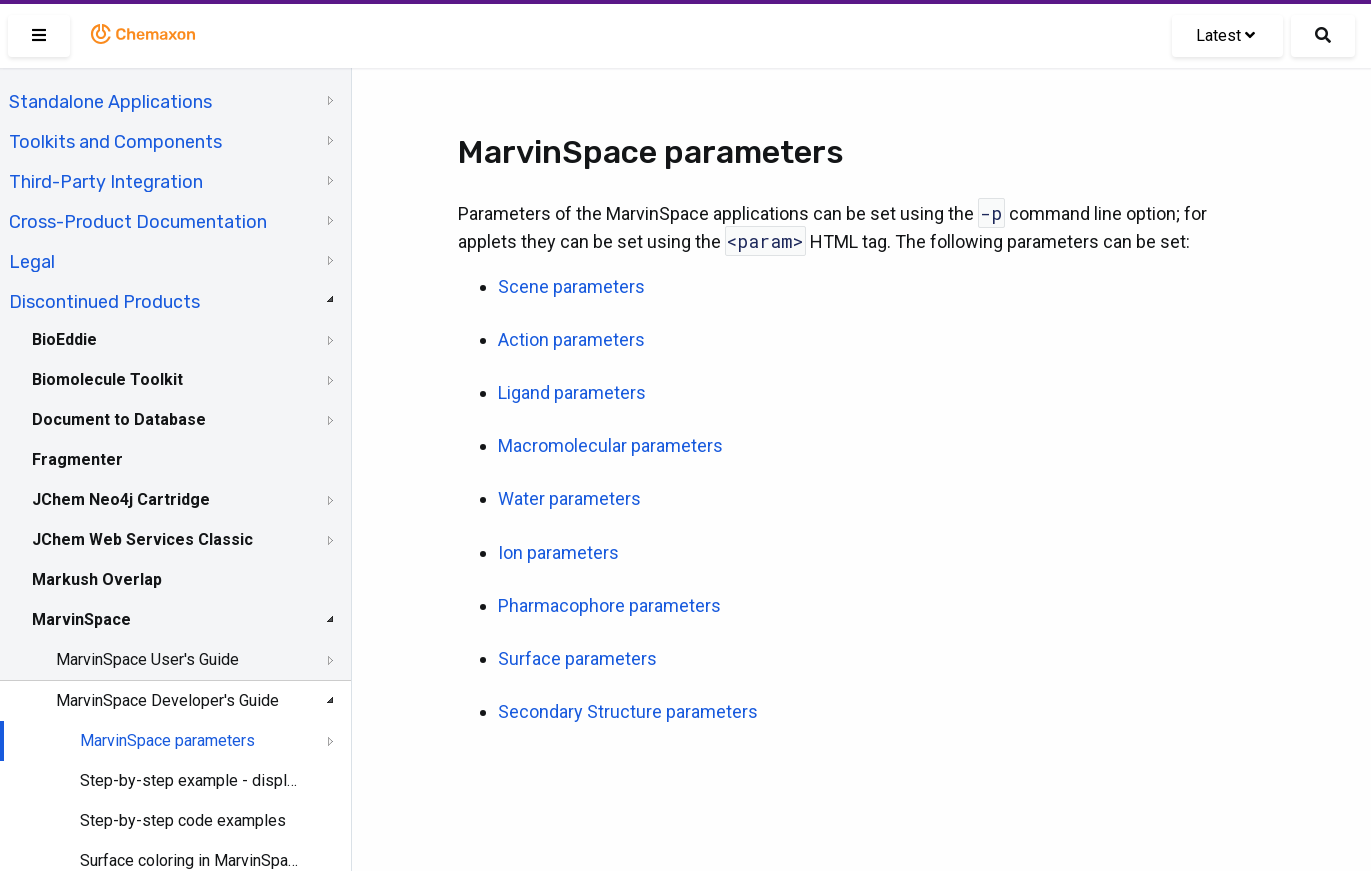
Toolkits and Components (115, 142)
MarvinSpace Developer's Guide (167, 700)
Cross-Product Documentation (138, 222)
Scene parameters (571, 286)
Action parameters (571, 339)
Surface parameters (577, 658)
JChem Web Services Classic (142, 539)
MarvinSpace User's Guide (147, 659)
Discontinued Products (104, 302)
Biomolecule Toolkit (107, 379)
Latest (1225, 35)
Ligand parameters (572, 392)
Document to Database (119, 419)
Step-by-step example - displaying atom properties (191, 780)
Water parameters (569, 498)
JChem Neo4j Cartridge (121, 499)
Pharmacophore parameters (609, 605)
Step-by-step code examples (183, 820)
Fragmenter (77, 459)
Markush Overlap (97, 579)
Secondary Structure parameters (628, 711)
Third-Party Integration (106, 182)
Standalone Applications (110, 102)
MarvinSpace (81, 619)
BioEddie (64, 339)
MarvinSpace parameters (167, 740)
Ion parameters (558, 552)
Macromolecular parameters (610, 445)
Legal (32, 262)
